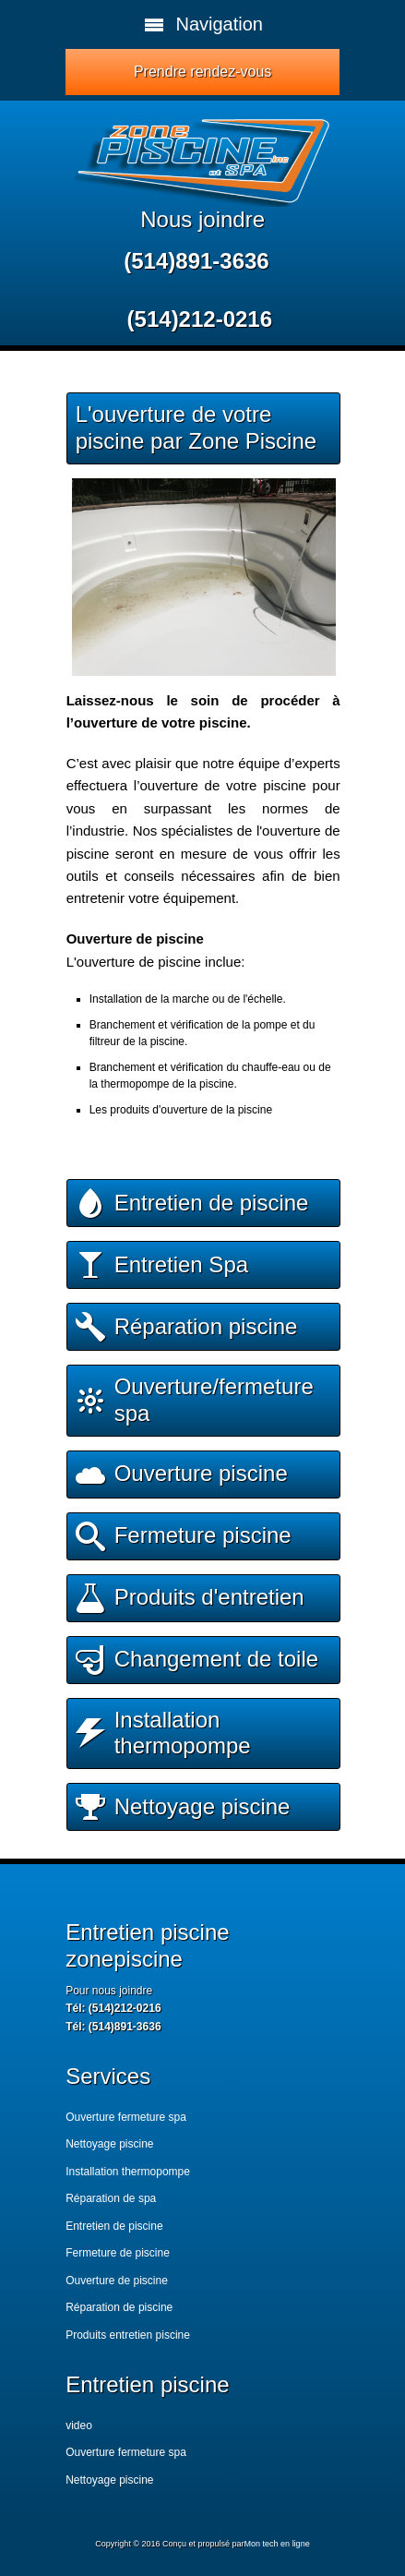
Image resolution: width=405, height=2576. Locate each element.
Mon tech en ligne (277, 2543)
